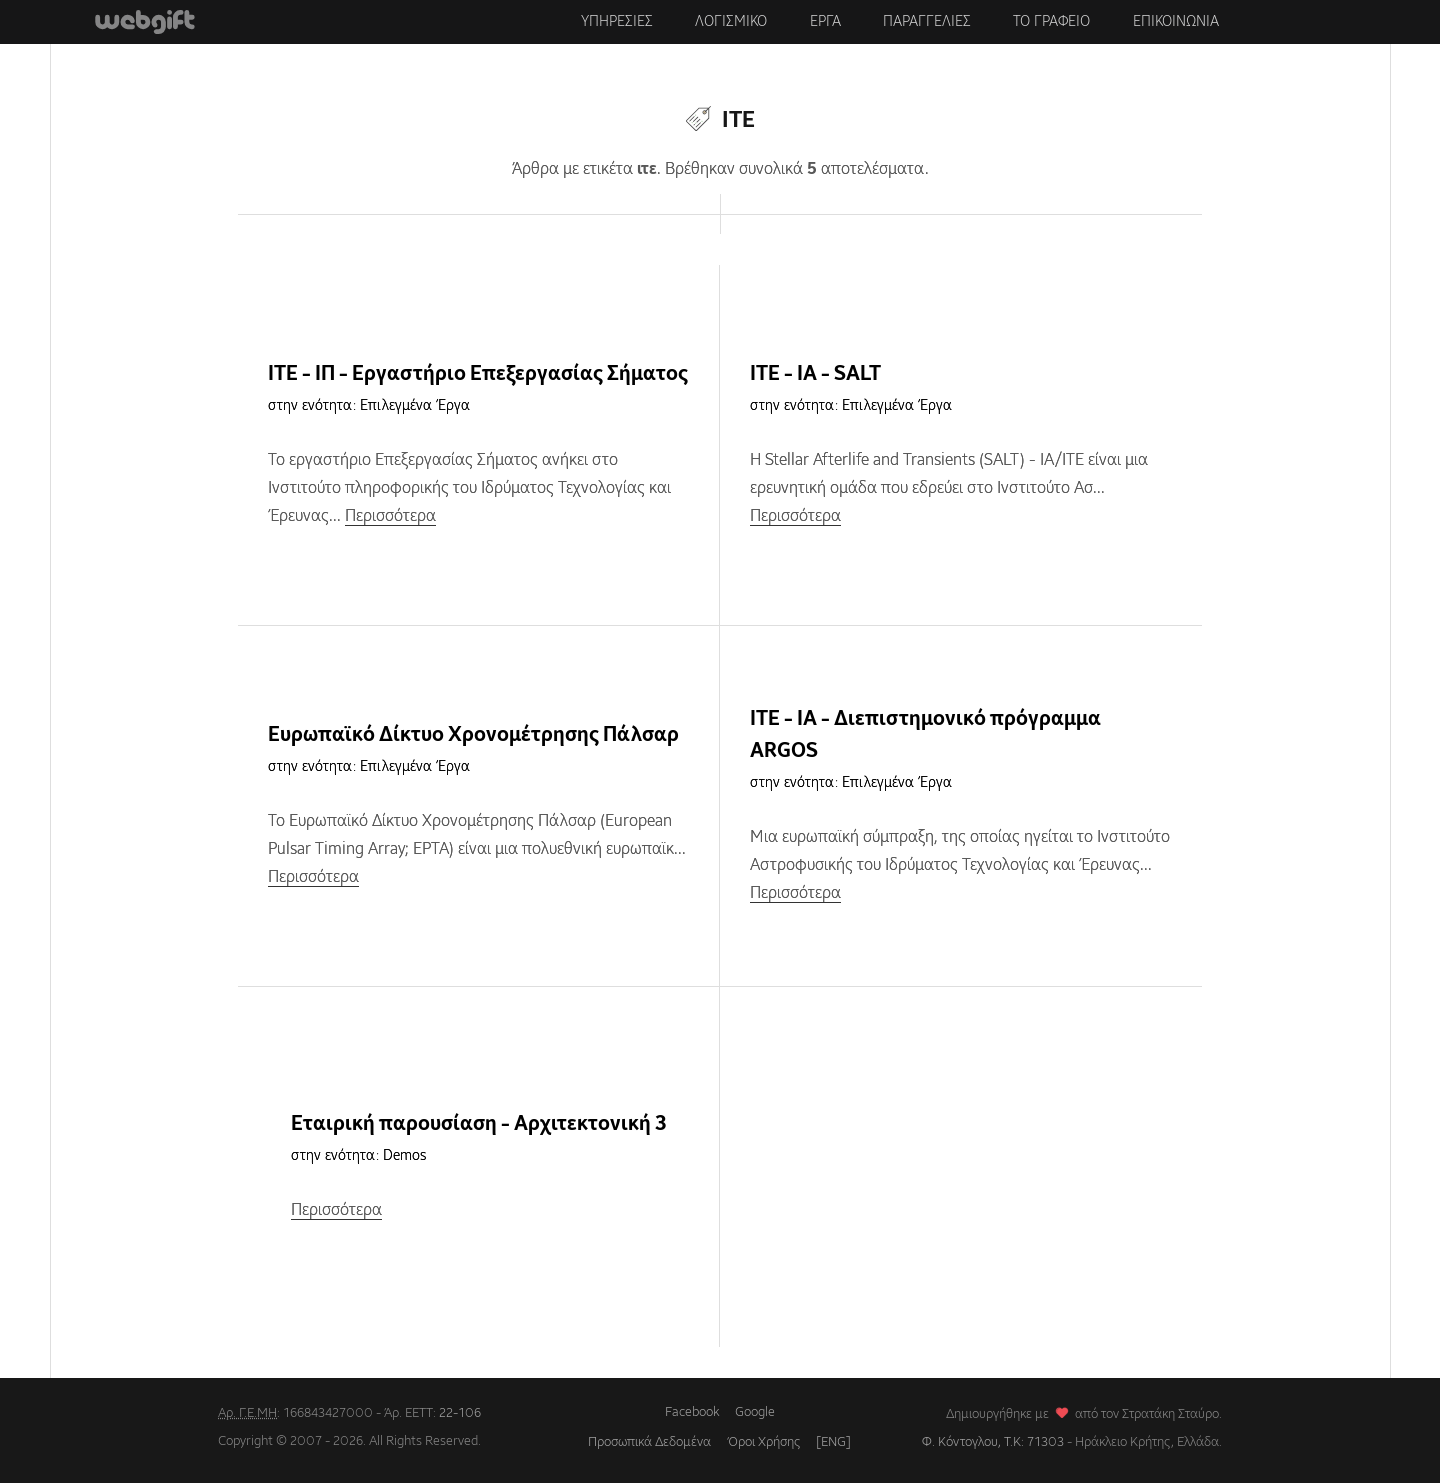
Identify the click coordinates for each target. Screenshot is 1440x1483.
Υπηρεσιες (617, 22)
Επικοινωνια (1176, 22)
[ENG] (833, 1442)
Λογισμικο (731, 22)
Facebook (692, 1412)
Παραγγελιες (927, 22)
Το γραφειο (1051, 22)
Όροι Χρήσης (763, 1442)
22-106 (460, 1413)
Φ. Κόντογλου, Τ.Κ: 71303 (993, 1442)
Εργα (825, 22)
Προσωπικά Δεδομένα (649, 1442)
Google (755, 1412)
